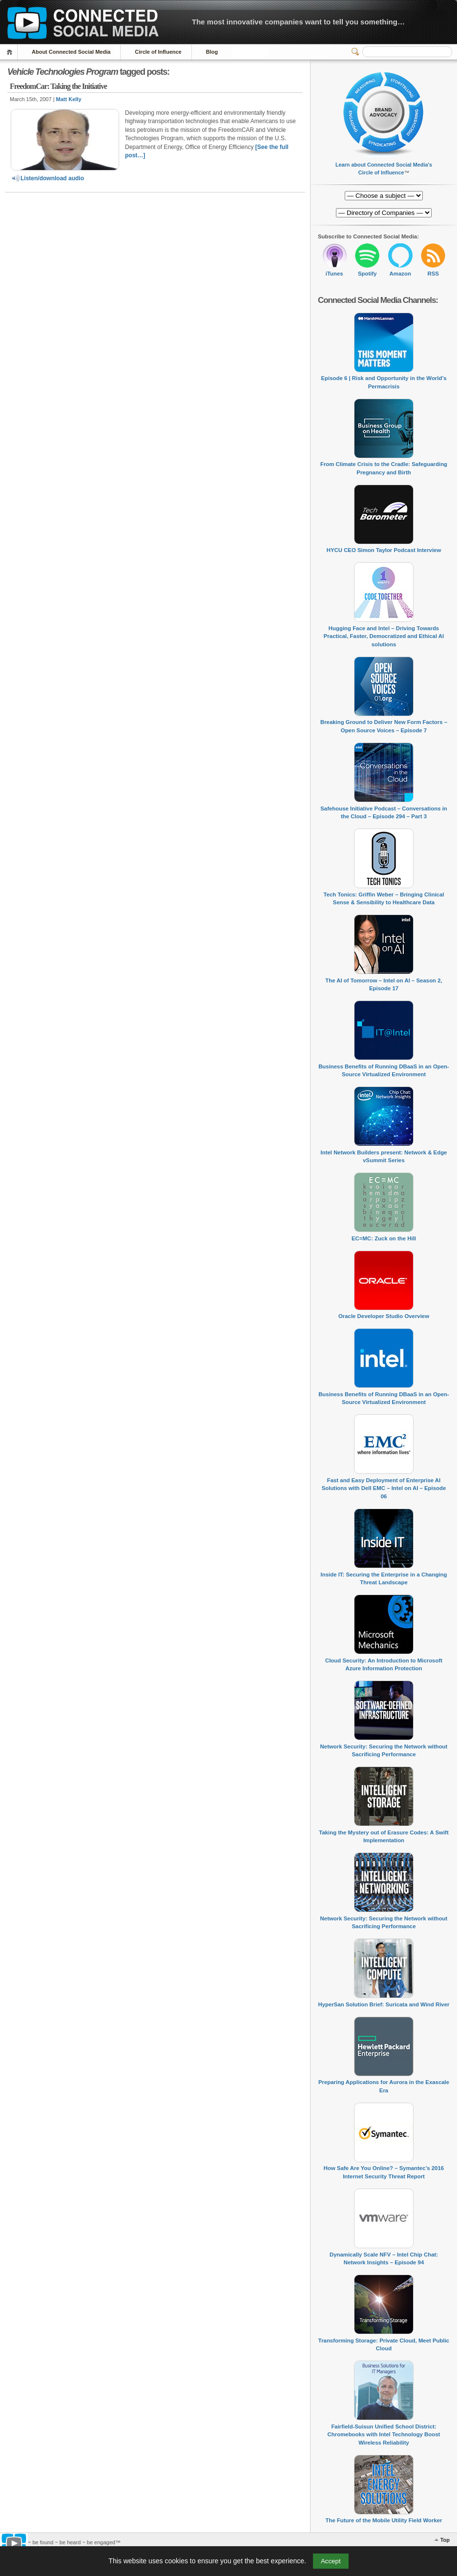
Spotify (367, 274)
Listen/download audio (47, 178)
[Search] (407, 51)
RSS (433, 274)
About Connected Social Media (71, 52)
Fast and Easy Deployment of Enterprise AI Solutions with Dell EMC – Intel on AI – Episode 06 (384, 1488)
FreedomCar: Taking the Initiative (58, 86)
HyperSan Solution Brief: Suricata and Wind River (384, 2004)
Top (445, 2540)
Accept (331, 2561)
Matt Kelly (69, 99)
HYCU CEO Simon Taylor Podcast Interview (384, 550)
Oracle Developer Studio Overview (383, 1316)
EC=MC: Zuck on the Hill (384, 1238)
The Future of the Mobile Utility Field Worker (383, 2520)
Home (11, 52)
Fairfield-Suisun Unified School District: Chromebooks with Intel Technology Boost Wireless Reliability (384, 2435)
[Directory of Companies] (384, 195)
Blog (212, 52)
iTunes (334, 274)
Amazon (400, 274)
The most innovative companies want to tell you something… (298, 22)
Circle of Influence (158, 52)
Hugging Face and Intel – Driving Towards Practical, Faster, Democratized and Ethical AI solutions (384, 636)
